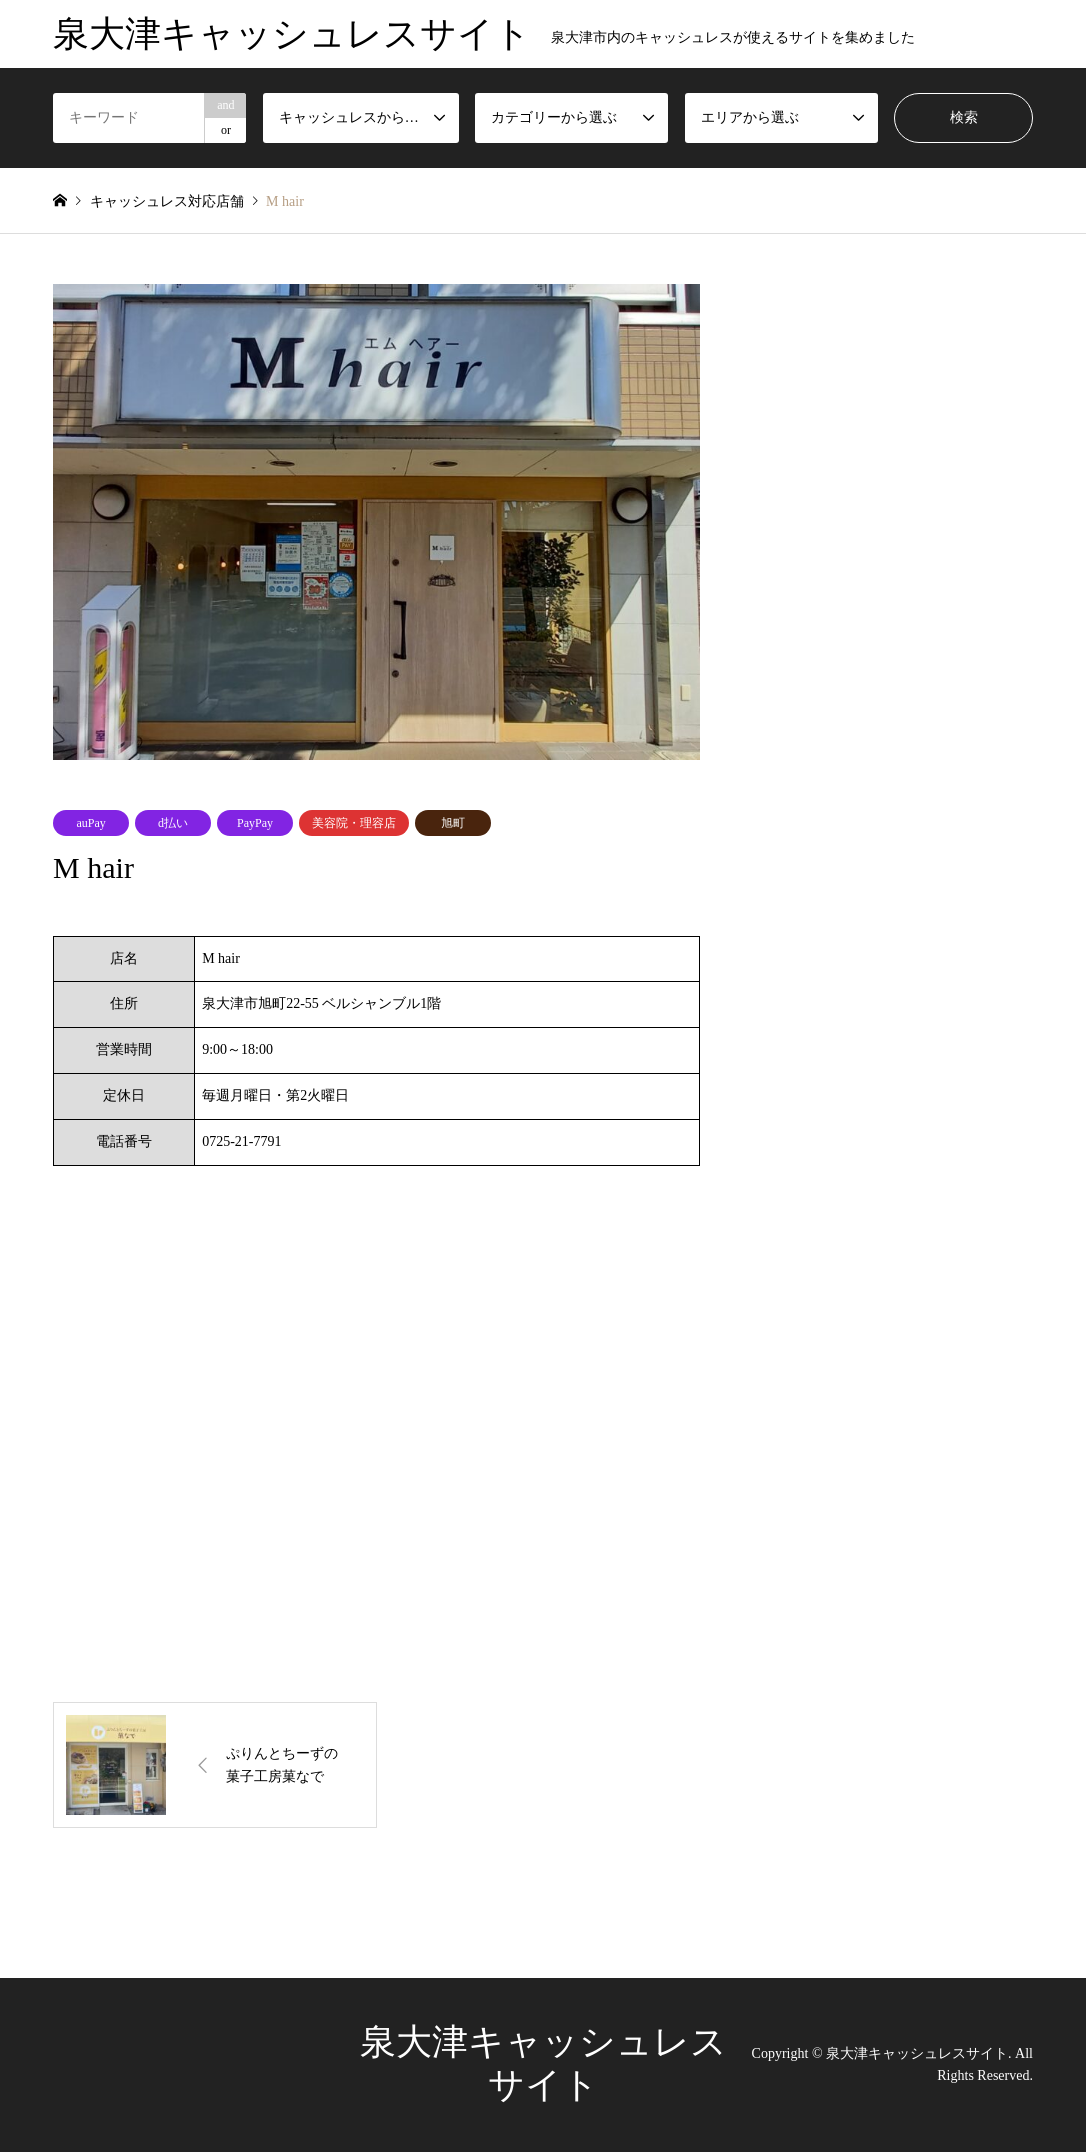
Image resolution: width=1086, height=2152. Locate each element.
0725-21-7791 (241, 1141)
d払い (173, 823)
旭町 (453, 823)
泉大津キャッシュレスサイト (917, 2052)
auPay (90, 823)
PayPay (255, 823)
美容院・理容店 (354, 823)
